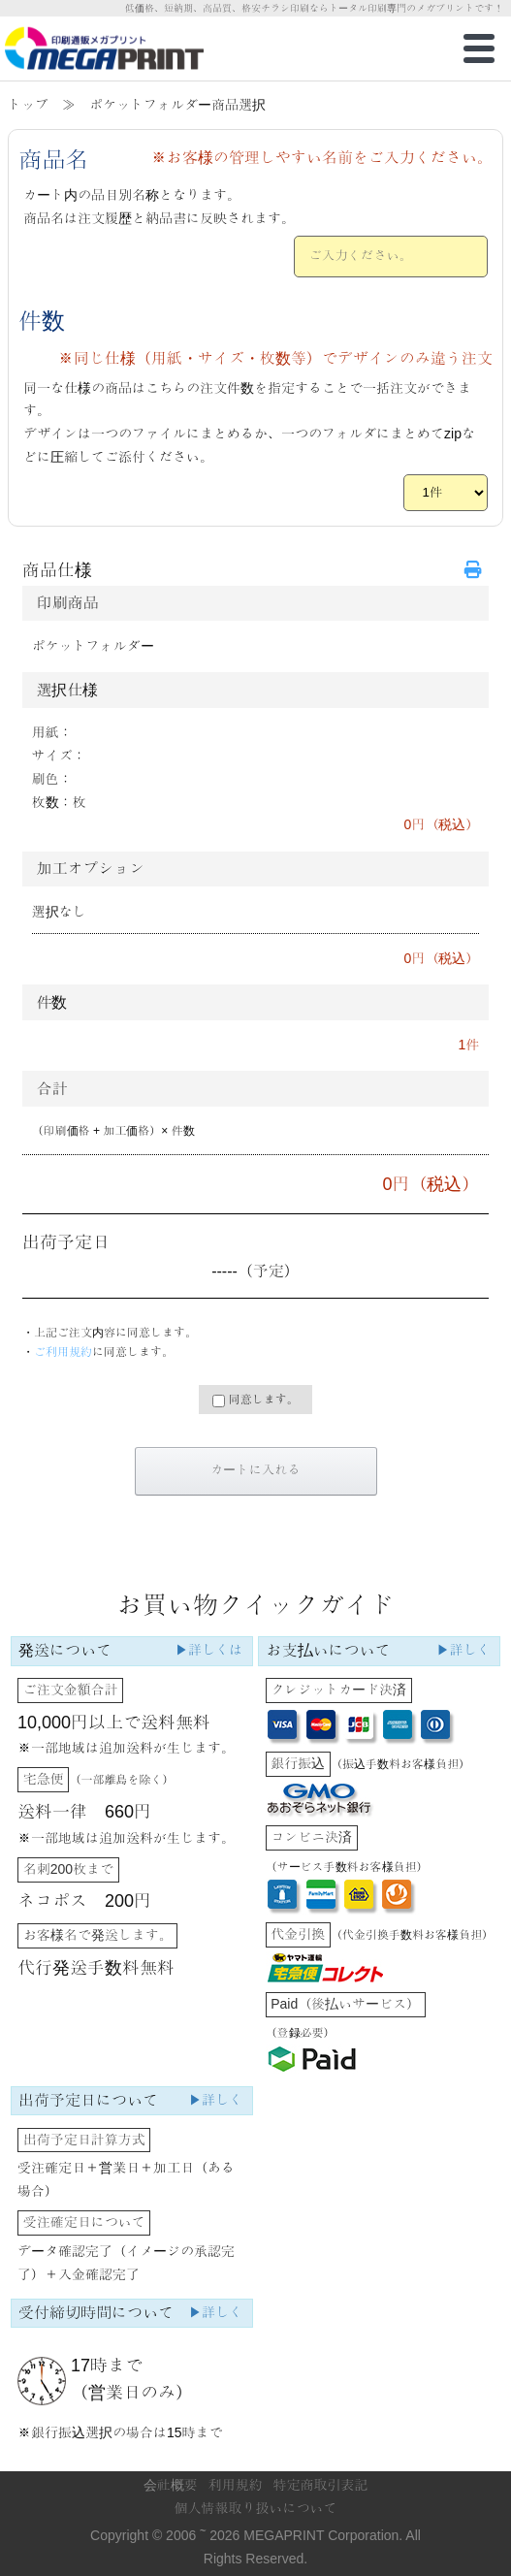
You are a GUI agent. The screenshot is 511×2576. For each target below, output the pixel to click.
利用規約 (235, 2485)
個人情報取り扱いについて (256, 2508)
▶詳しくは (208, 1650)
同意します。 (255, 1400)
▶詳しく (463, 1650)
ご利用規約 (63, 1352)
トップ (28, 105)
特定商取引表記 (319, 2485)
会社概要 (171, 2485)
